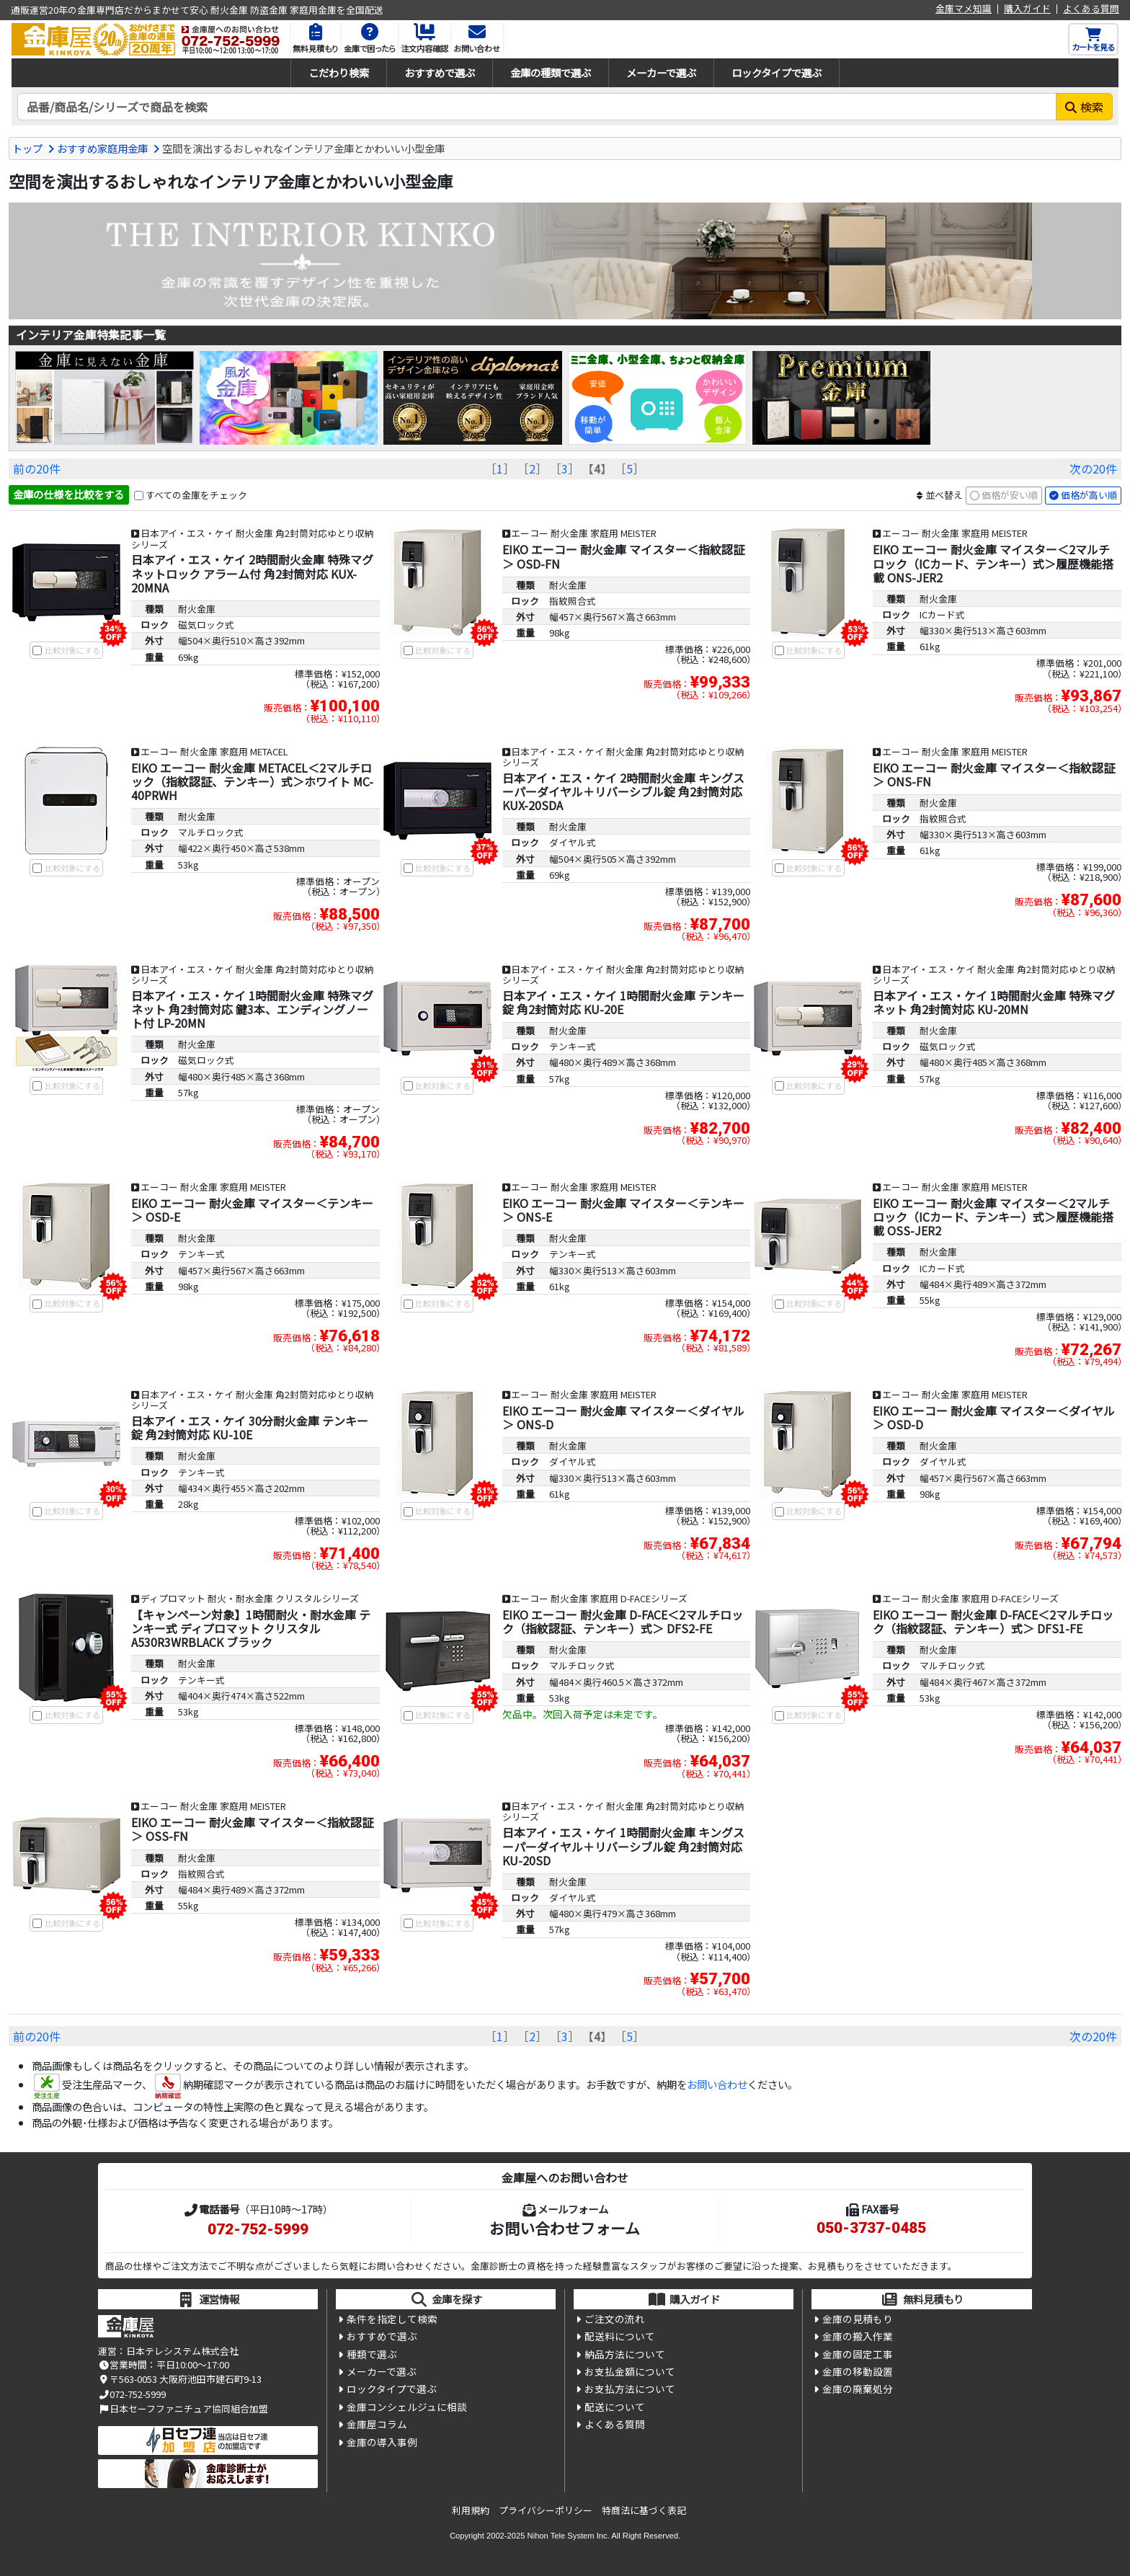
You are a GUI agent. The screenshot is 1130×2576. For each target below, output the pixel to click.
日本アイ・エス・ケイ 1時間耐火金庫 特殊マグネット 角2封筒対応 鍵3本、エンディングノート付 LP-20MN (252, 1009)
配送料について (619, 2336)
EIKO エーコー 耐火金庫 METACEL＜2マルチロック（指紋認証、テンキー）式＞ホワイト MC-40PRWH (252, 781)
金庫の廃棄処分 (857, 2388)
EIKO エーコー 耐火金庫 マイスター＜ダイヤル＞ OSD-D (994, 1417)
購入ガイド (1027, 9)
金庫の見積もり (857, 2318)
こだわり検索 (338, 72)
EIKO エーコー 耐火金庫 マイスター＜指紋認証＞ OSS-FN (252, 1828)
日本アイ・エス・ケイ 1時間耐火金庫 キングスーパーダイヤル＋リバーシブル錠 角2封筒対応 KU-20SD (623, 1846)
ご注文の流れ (614, 2318)
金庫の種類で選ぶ (550, 72)
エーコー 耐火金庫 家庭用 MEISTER (584, 533)
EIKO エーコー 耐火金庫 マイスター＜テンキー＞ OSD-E (252, 1209)
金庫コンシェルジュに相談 (407, 2406)
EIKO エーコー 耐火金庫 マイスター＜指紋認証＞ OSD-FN (623, 556)
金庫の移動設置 (857, 2371)
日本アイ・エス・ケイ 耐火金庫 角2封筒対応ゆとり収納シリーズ (252, 538)
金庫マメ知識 (963, 9)
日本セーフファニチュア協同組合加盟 (183, 2408)
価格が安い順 (1010, 495)
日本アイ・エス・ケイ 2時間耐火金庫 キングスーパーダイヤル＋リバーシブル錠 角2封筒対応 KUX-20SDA (623, 791)
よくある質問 (1091, 9)
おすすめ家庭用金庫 (102, 148)
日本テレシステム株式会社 (182, 2351)
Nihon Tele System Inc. (569, 2535)
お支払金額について (629, 2371)
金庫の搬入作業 (857, 2336)
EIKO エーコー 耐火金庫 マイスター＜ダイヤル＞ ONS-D (623, 1417)
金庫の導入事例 (382, 2442)
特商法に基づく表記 (644, 2510)
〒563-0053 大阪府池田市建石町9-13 (180, 2379)
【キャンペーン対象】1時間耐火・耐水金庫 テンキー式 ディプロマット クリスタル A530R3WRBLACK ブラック (250, 1628)
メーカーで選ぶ (661, 72)
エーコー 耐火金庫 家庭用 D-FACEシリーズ (599, 1598)
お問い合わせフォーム (564, 2228)
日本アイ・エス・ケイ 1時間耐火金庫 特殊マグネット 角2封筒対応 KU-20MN (994, 1002)
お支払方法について (629, 2388)
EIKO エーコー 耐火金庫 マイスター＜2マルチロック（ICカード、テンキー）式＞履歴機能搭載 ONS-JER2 (993, 563)
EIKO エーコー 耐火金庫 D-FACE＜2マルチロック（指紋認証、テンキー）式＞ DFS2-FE (622, 1621)
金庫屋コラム (377, 2424)
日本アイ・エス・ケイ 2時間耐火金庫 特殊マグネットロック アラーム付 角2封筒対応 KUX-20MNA (252, 573)
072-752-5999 (258, 2229)
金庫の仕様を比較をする (68, 494)
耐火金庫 (196, 609)
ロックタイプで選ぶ (776, 72)
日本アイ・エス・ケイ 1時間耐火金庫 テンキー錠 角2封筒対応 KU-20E (623, 1002)
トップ (27, 148)
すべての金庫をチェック (196, 495)
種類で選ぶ (372, 2354)
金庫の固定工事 (857, 2354)
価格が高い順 (1089, 495)
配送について (614, 2406)
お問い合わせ (717, 2084)
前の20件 (37, 468)
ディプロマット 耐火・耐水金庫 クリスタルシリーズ (250, 1598)
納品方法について (624, 2354)
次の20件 (1093, 468)
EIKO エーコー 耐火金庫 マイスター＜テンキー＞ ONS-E (623, 1209)
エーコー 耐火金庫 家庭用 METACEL (214, 751)
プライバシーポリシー (545, 2510)
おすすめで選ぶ (439, 72)
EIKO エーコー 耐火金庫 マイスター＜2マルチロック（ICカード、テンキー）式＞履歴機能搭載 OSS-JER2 (993, 1216)
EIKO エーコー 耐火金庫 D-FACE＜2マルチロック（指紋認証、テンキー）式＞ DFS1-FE (993, 1621)
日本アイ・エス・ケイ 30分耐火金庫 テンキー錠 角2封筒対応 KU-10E (249, 1427)
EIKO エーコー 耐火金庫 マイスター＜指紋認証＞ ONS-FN (994, 774)
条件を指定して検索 (392, 2318)
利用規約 (470, 2510)
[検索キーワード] (536, 106)
